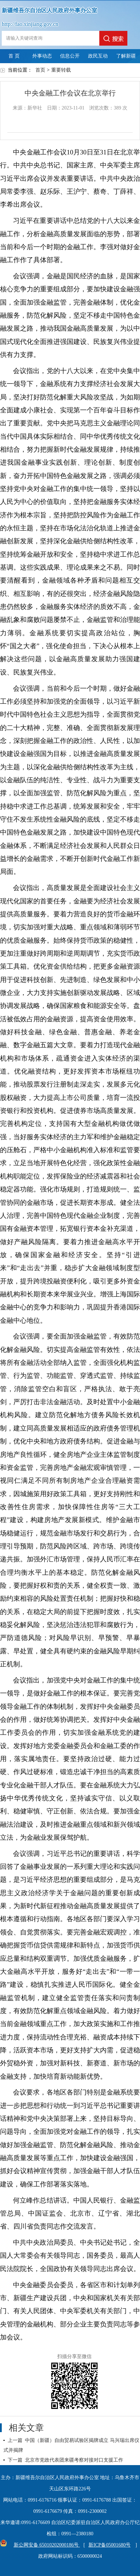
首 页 (14, 56)
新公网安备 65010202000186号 (45, 2545)
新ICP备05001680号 (109, 2545)
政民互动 (98, 56)
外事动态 (42, 56)
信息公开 (70, 56)
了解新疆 (126, 56)
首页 (40, 70)
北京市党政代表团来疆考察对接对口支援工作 (74, 2460)
